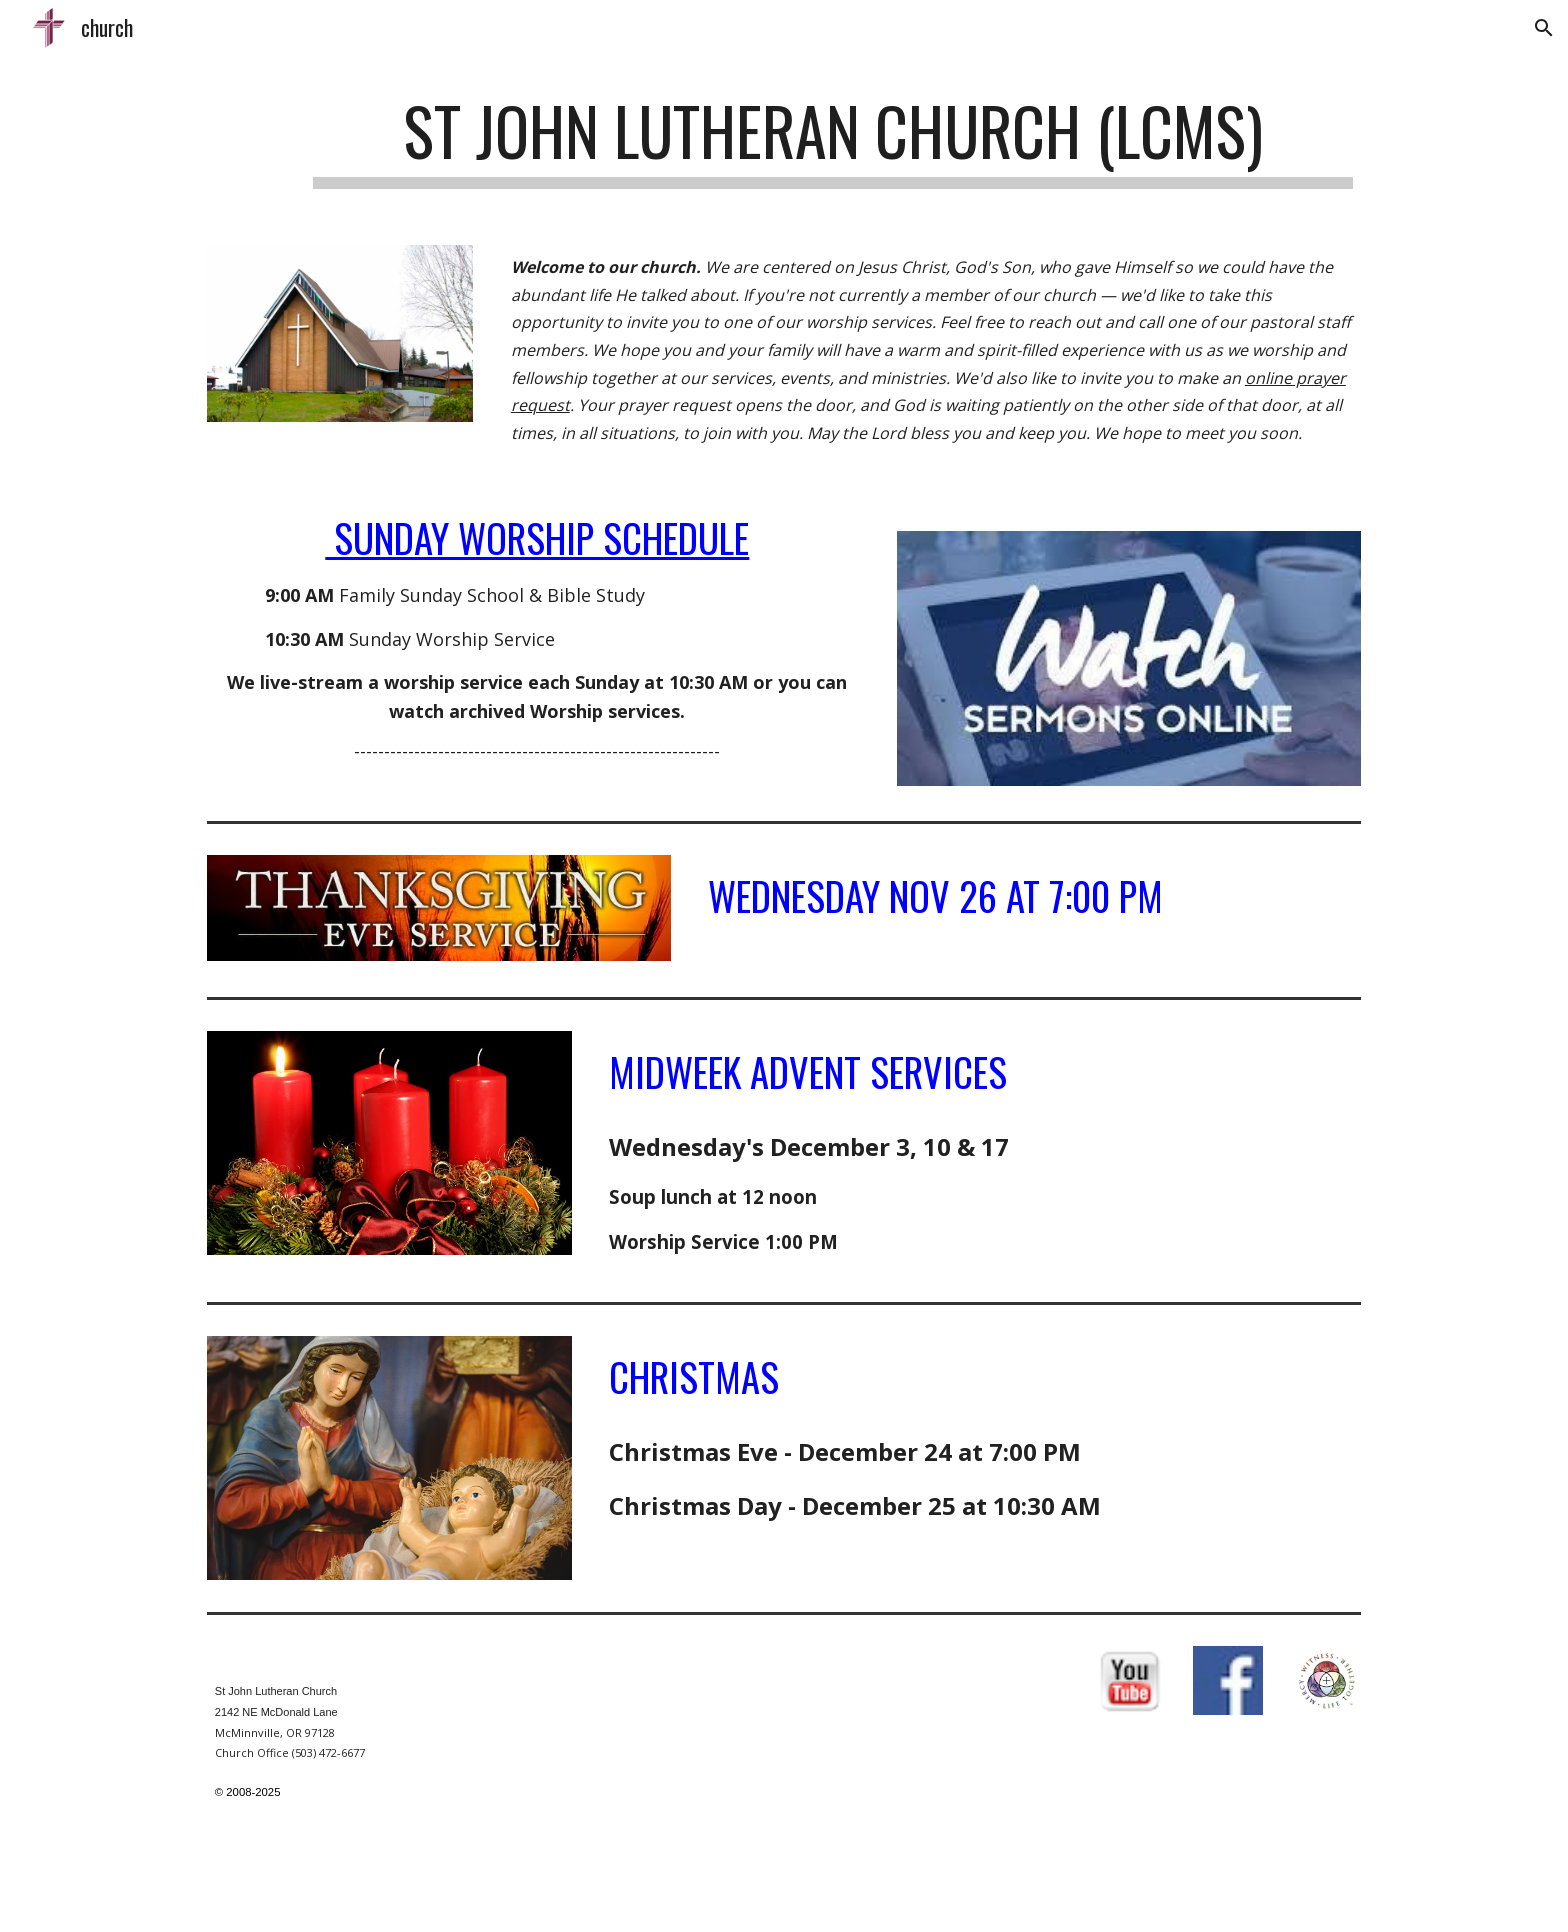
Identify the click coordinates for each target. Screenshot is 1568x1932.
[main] (833, 140)
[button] (1544, 28)
